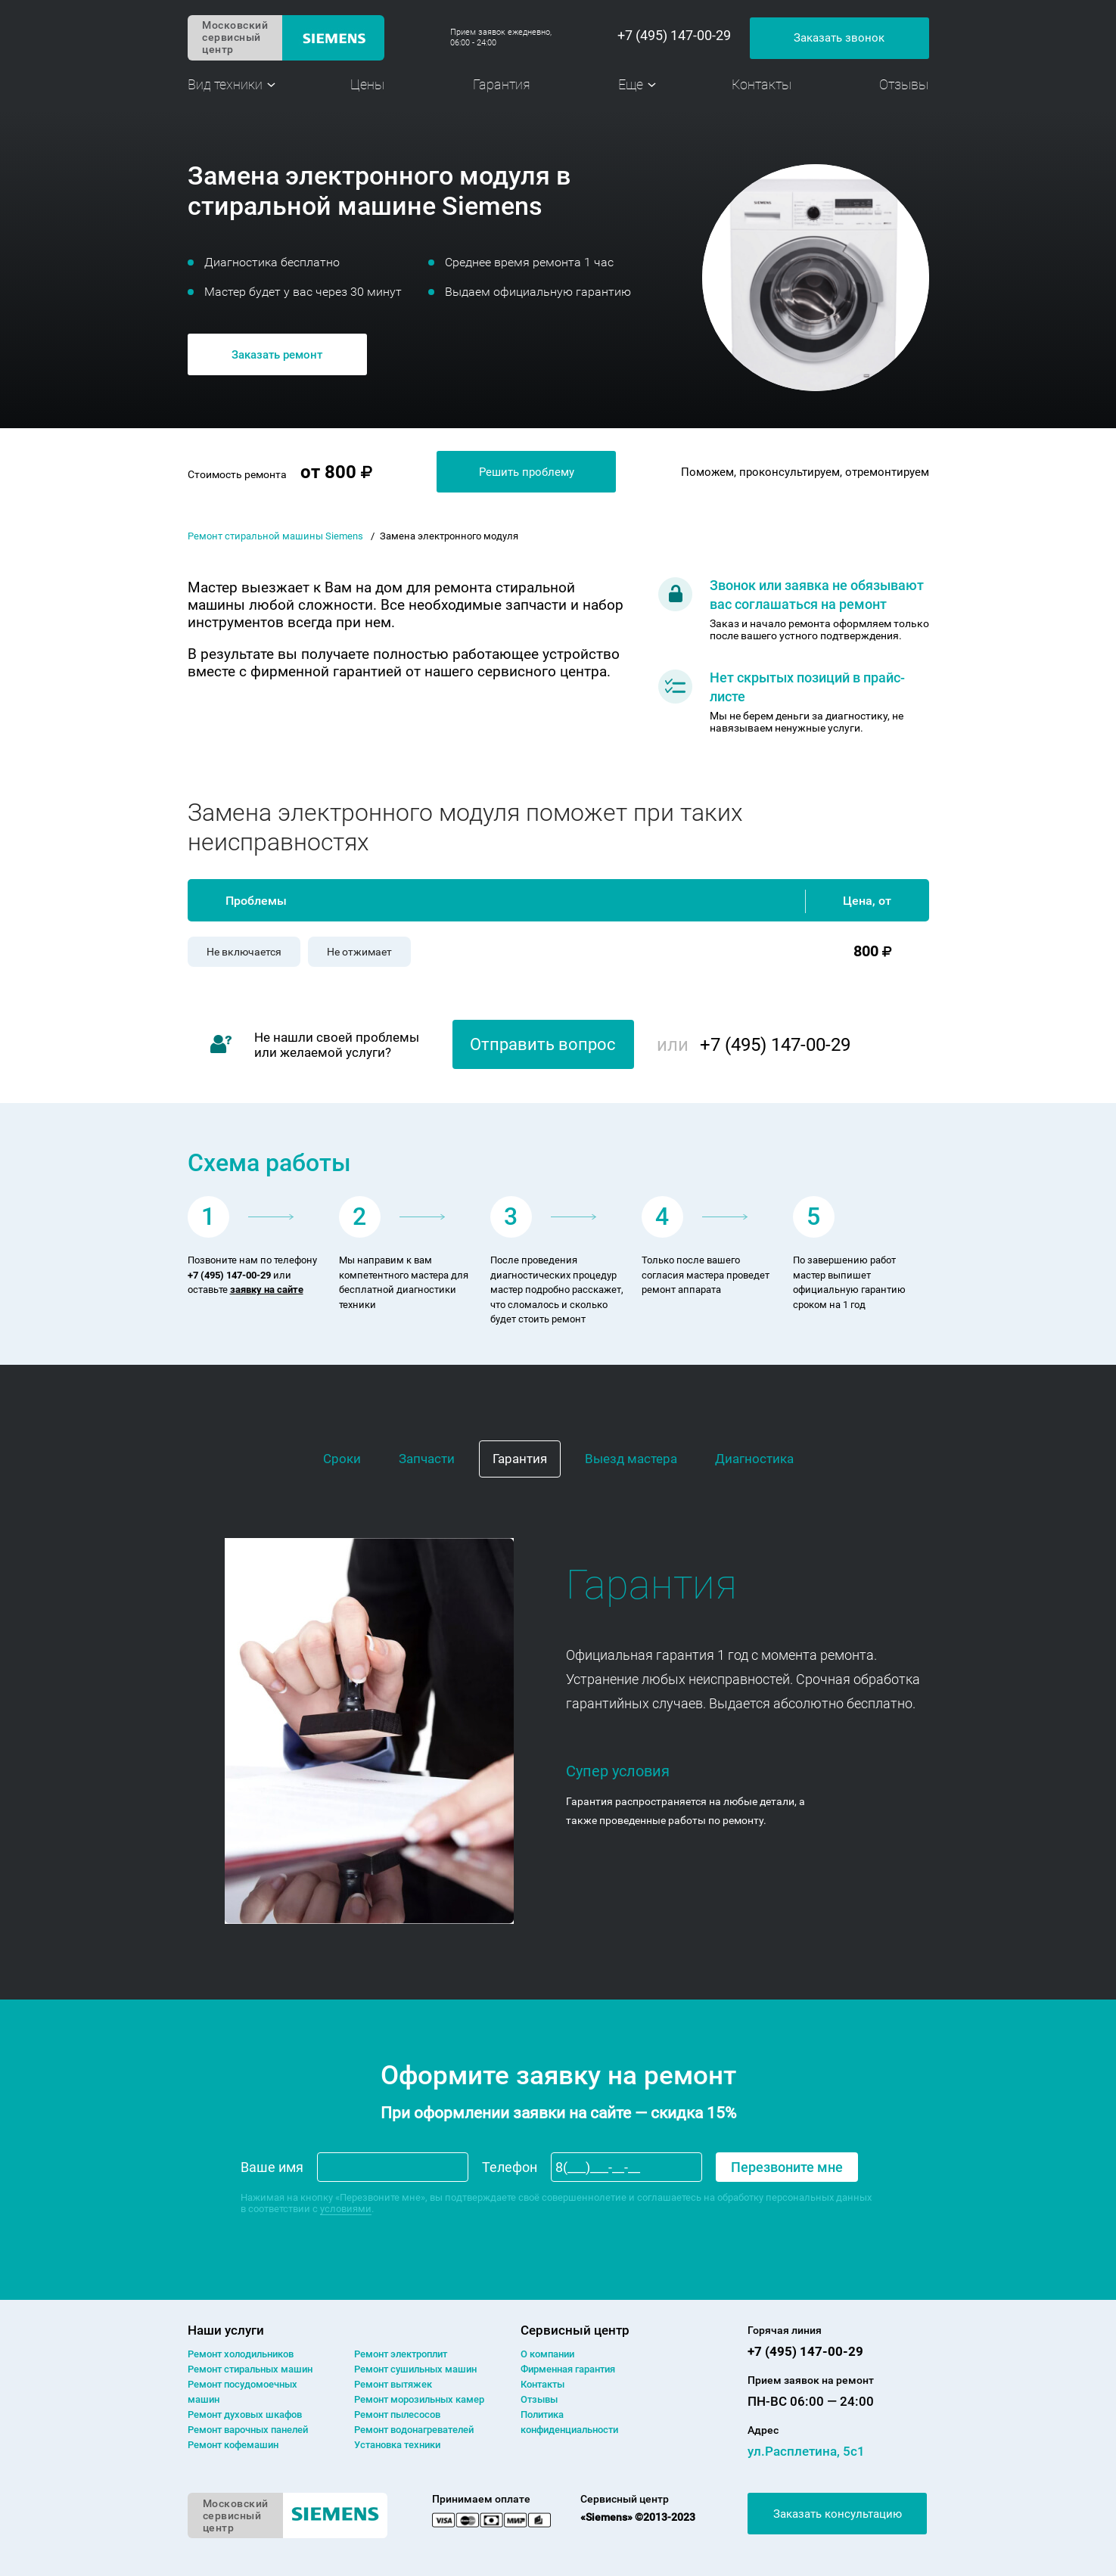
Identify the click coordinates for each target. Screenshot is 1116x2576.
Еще (630, 84)
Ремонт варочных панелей (248, 2429)
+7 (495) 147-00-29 (674, 35)
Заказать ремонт (277, 355)
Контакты (761, 84)
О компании (547, 2354)
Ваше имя (272, 2167)
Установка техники (397, 2444)
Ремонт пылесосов (397, 2414)
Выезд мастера (631, 1458)
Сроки (342, 1458)
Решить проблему (526, 472)
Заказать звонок (839, 38)
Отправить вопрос (543, 1044)
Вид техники (225, 84)
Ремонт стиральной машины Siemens (275, 536)
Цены (367, 84)
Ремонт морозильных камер (419, 2399)
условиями (345, 2208)
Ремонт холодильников (241, 2354)
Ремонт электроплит (400, 2354)
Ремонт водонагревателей (414, 2429)
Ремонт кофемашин (233, 2444)
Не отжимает (359, 952)
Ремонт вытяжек (393, 2384)
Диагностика (754, 1458)
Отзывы (903, 84)
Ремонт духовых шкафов (245, 2414)
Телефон (509, 2167)
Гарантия (501, 84)
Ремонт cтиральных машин (250, 2369)
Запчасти (427, 1458)
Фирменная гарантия (568, 2369)
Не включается (244, 952)
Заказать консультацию (837, 2514)
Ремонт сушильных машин (415, 2369)
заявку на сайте (266, 1289)
